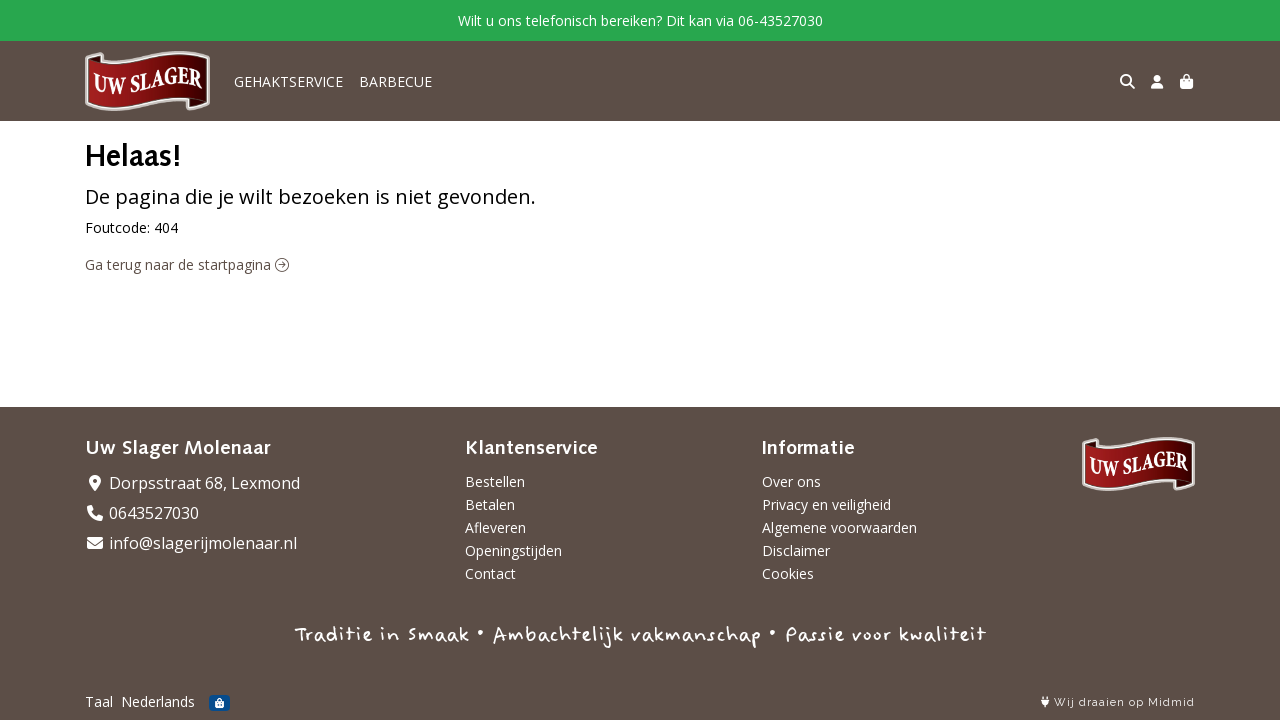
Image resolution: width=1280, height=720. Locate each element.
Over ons (791, 481)
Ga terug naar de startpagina (187, 264)
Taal (99, 701)
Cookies (788, 573)
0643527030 (142, 513)
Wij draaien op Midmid (1118, 702)
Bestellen (495, 481)
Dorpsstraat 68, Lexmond (192, 483)
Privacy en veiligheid (826, 504)
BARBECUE (395, 81)
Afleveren (495, 527)
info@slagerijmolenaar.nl (191, 543)
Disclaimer (796, 550)
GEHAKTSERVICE (288, 81)
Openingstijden (513, 550)
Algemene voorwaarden (839, 527)
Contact (490, 573)
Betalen (490, 504)
